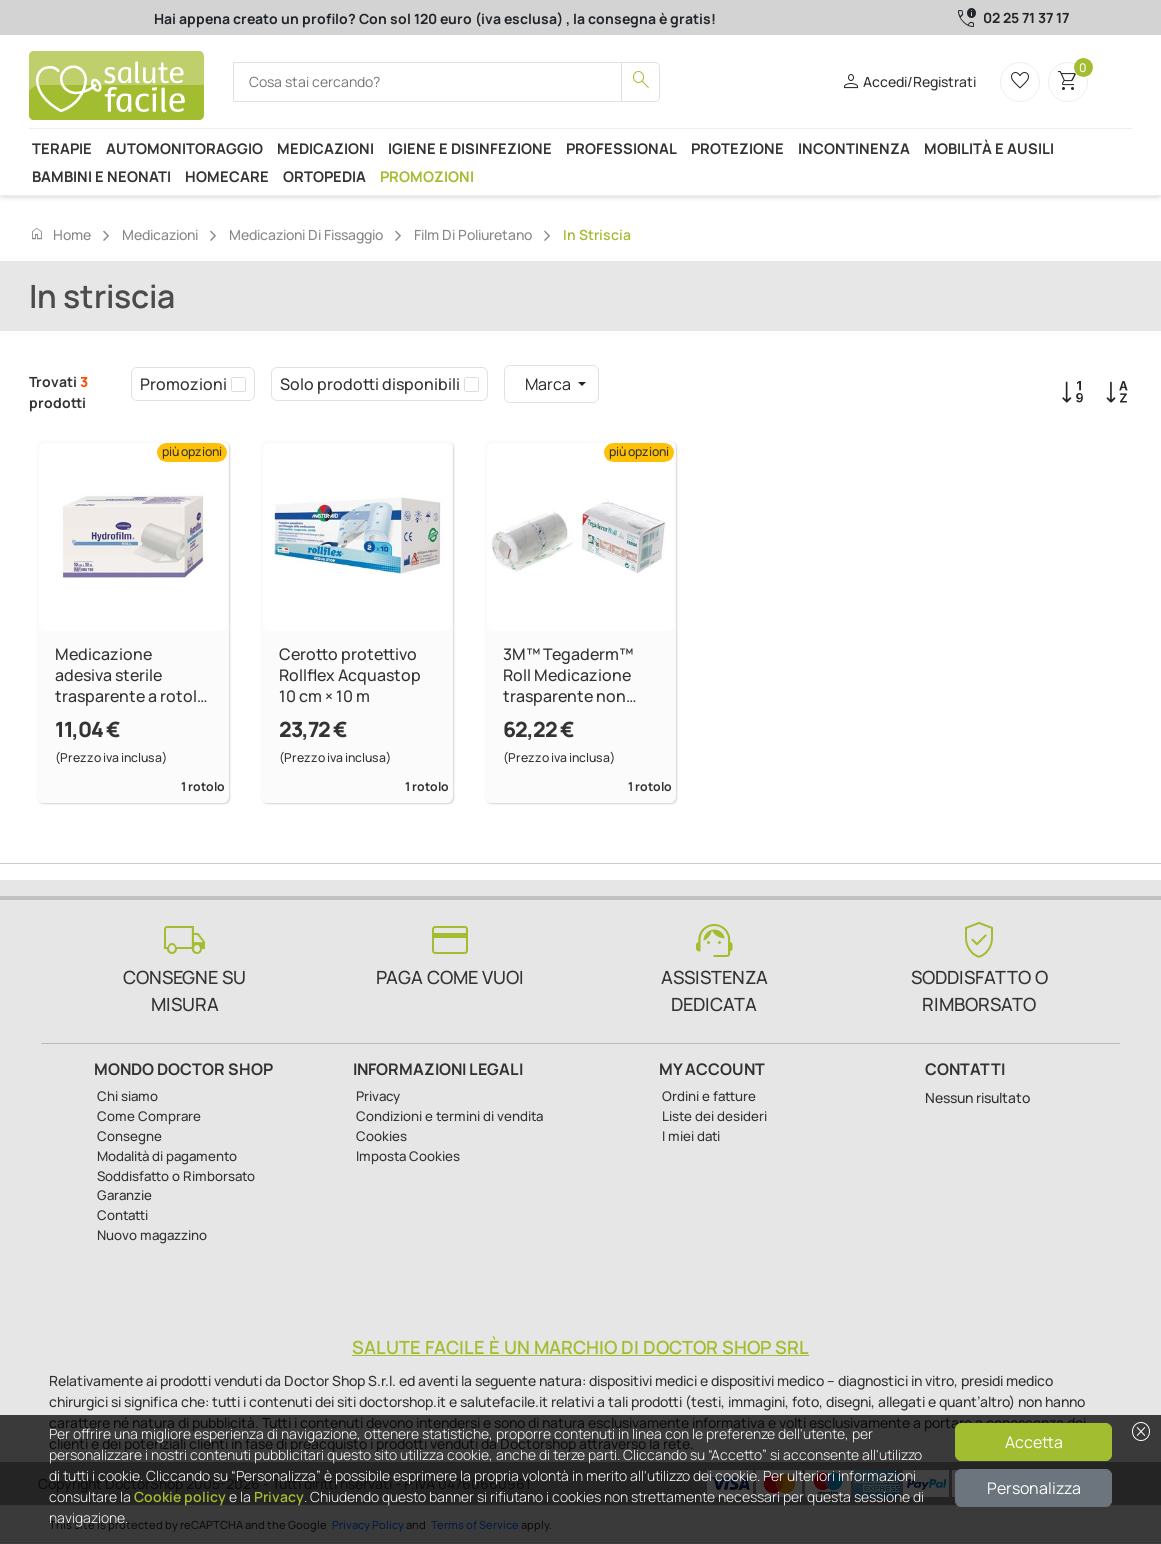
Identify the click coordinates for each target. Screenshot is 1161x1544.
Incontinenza (854, 148)
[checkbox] (238, 384)
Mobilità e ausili (989, 148)
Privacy (279, 1496)
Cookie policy (180, 1496)
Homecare (227, 176)
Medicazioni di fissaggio (306, 234)
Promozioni (427, 176)
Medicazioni (325, 148)
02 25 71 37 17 (1026, 17)
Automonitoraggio (184, 148)
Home (60, 234)
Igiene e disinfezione (470, 148)
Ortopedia (324, 176)
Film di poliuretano (473, 234)
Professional (621, 148)
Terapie (62, 148)
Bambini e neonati (101, 176)
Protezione (737, 148)
